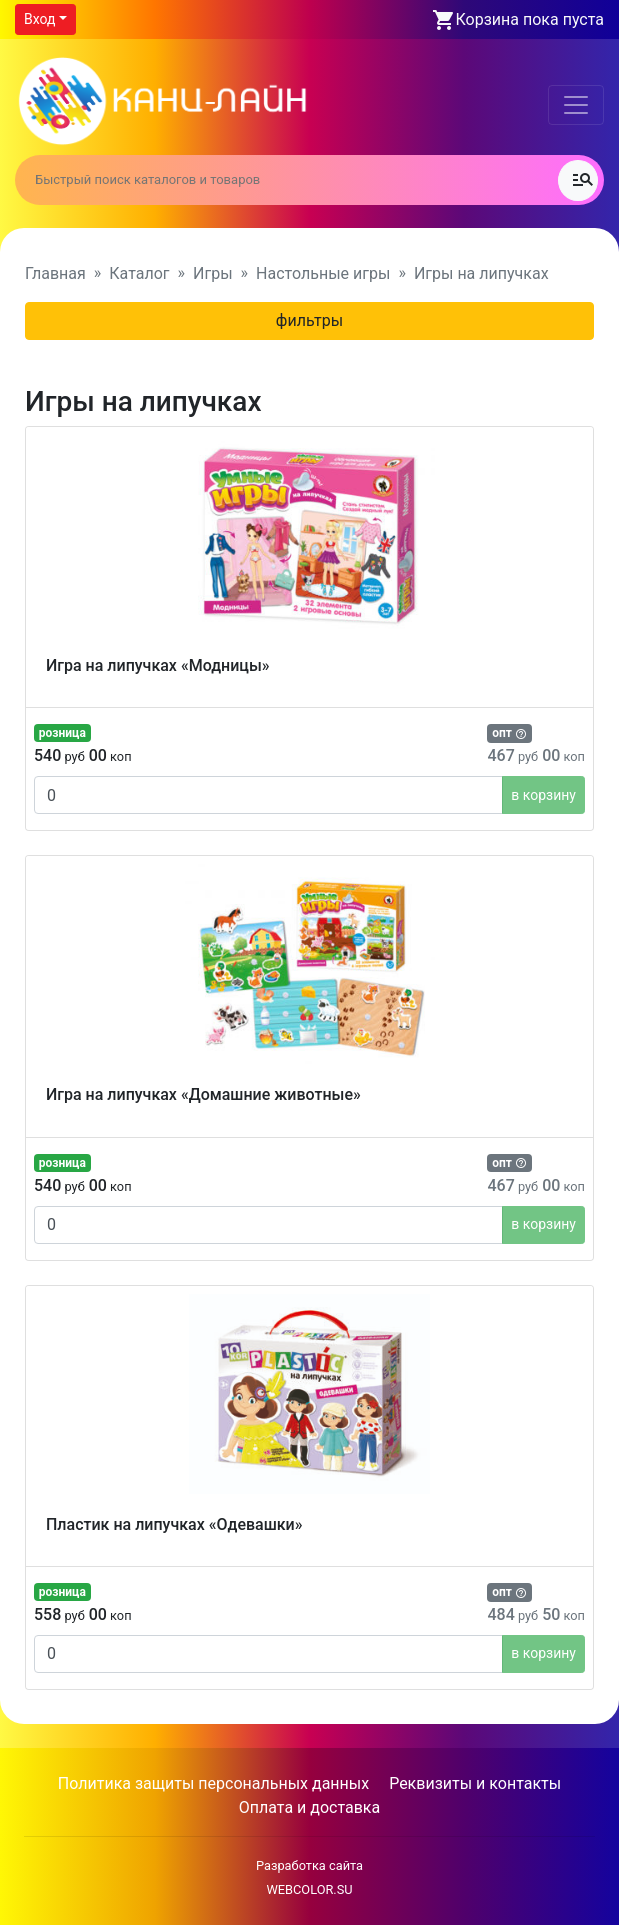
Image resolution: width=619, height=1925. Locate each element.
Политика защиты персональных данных (213, 1783)
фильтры (309, 320)
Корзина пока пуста (530, 19)
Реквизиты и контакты (475, 1783)
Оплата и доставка (309, 1807)
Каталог (139, 273)
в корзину (543, 795)
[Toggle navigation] (576, 105)
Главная (55, 273)
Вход (39, 19)
